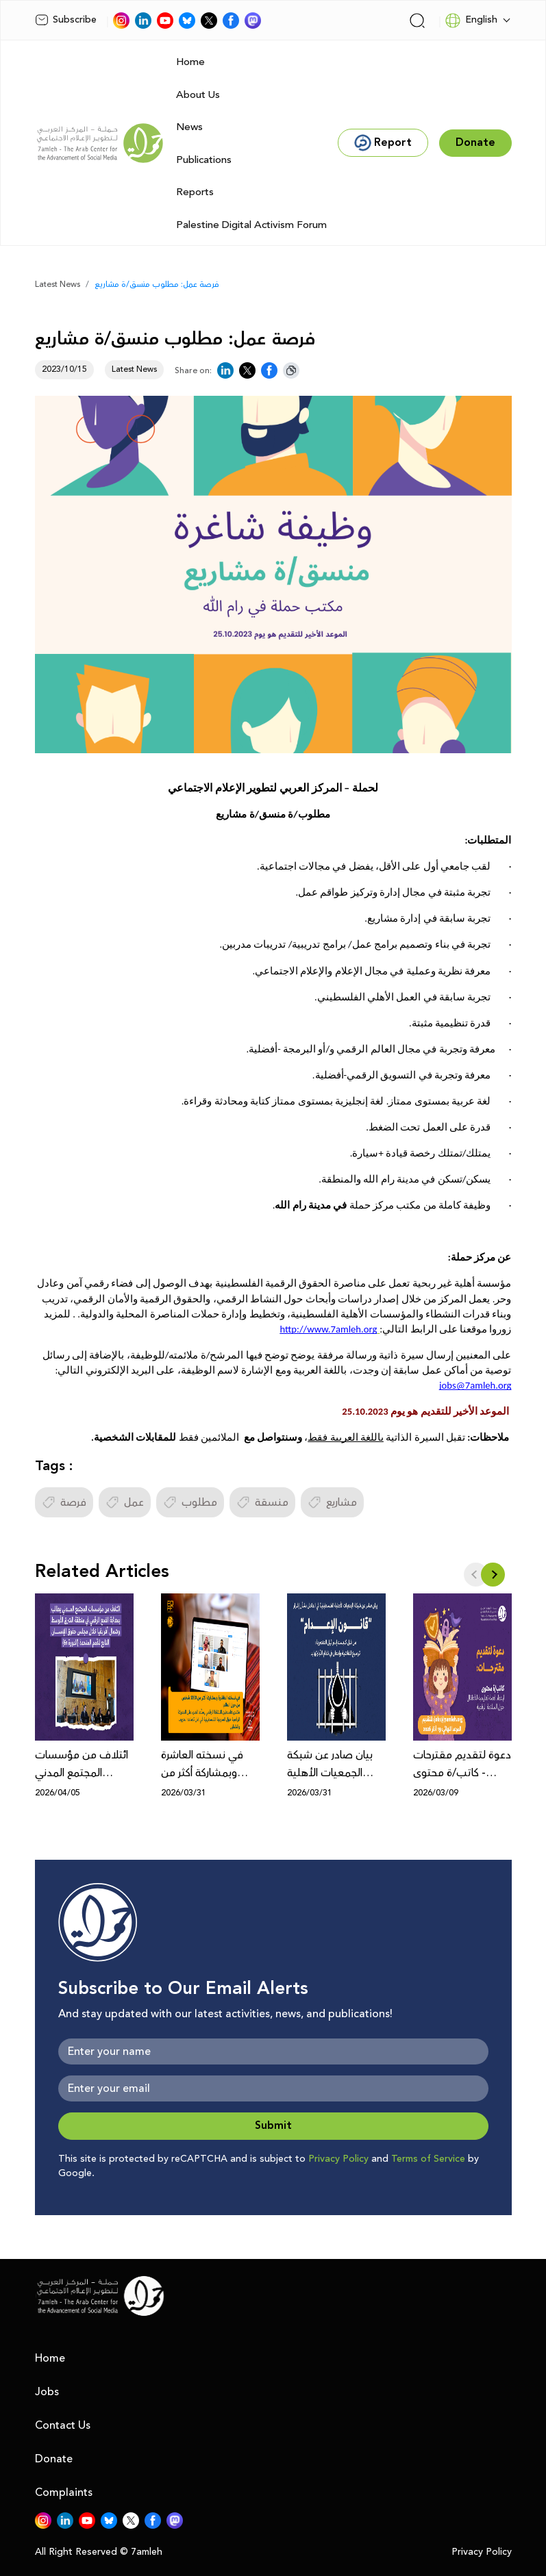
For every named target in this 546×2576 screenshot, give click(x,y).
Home (190, 62)
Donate (54, 2459)
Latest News (57, 284)
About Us (198, 95)
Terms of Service (428, 2159)
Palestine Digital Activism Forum (251, 225)
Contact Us (62, 2425)
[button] (493, 1575)
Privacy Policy (338, 2159)
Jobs (47, 2392)
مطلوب (190, 1502)
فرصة (64, 1502)
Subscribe (66, 19)
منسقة (262, 1502)
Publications (204, 160)
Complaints (63, 2492)
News (189, 127)
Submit (273, 2125)
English (471, 20)
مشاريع (332, 1502)
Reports (195, 192)
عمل (125, 1502)
